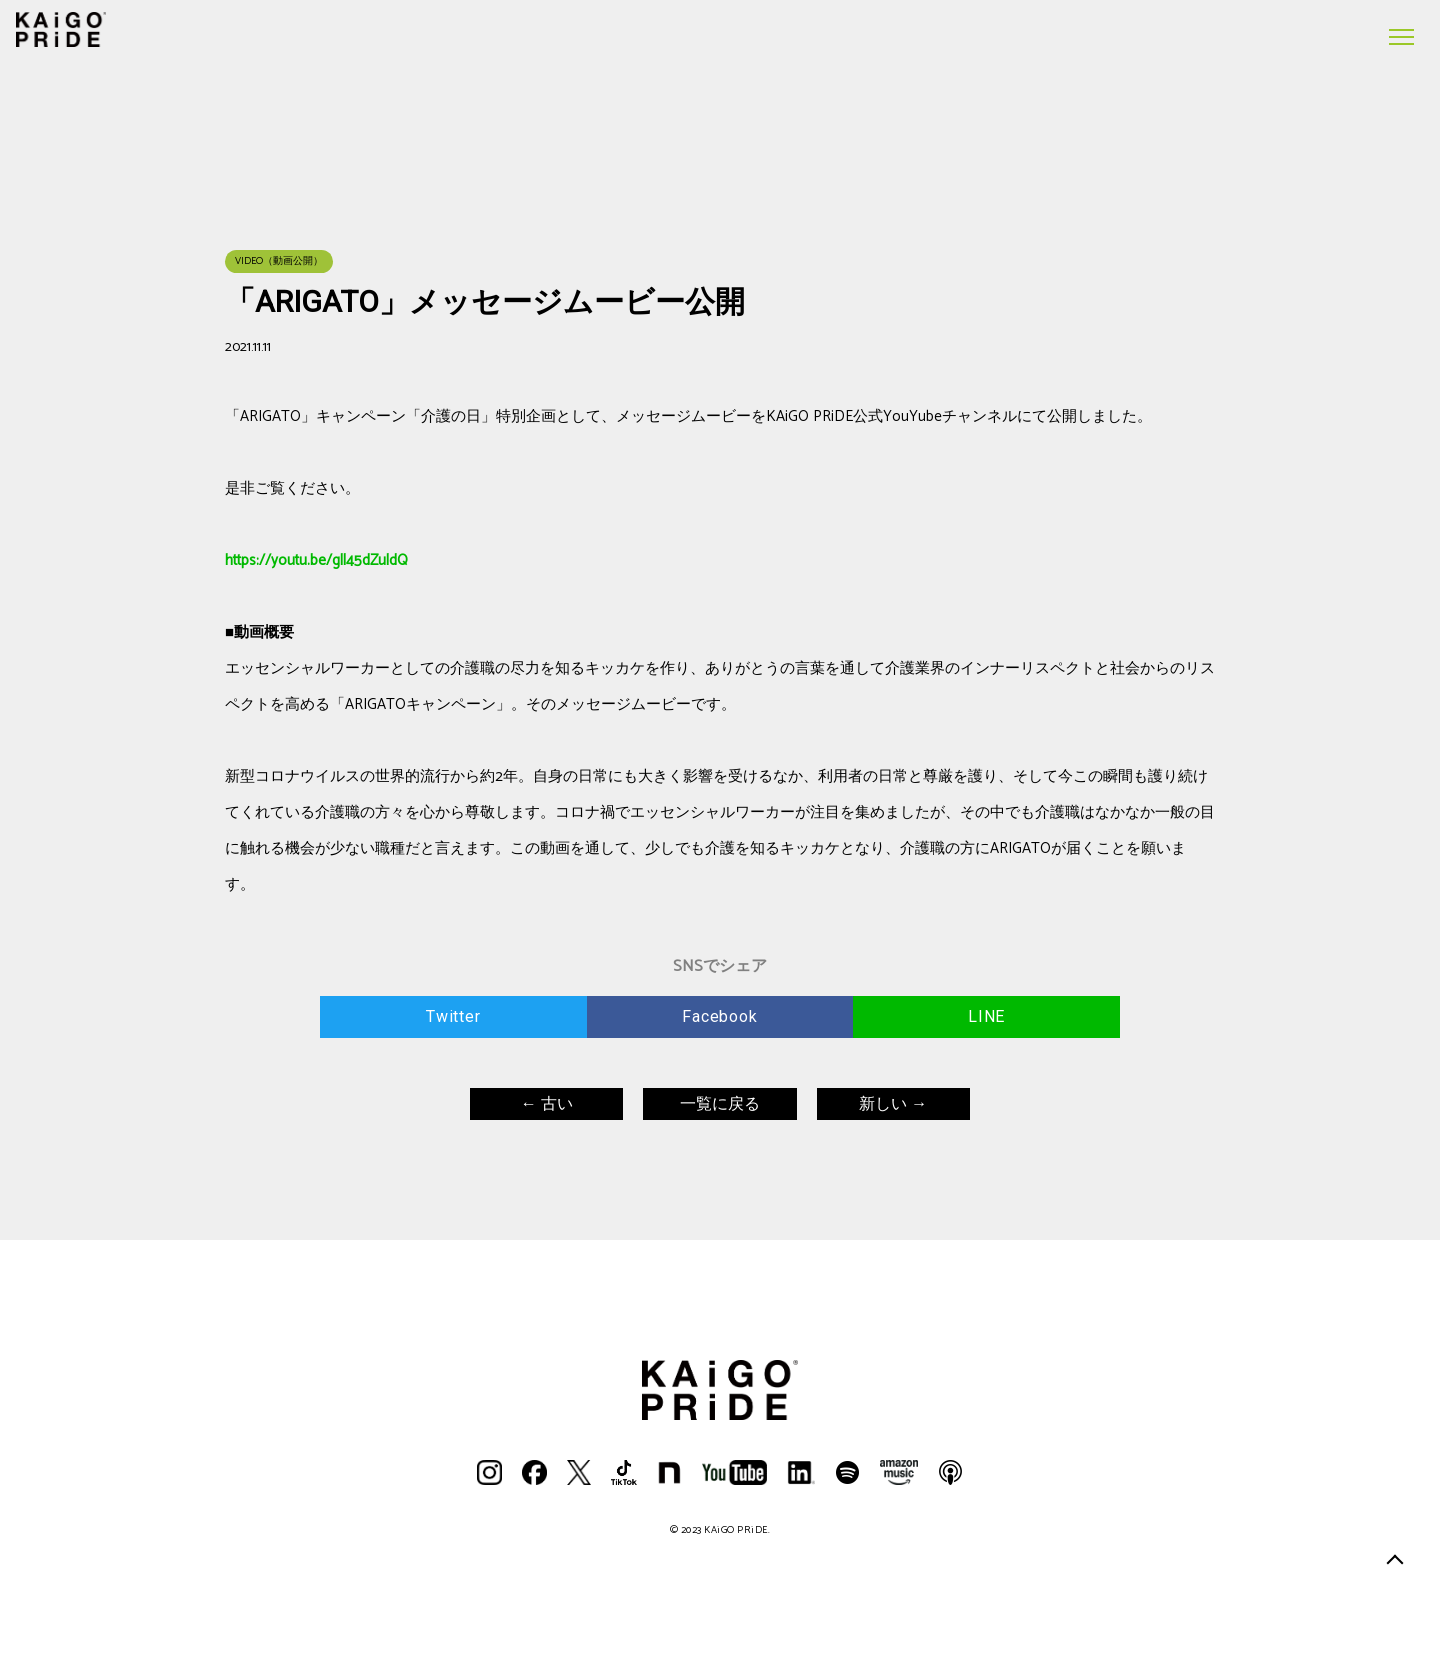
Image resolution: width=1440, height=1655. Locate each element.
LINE (986, 1016)
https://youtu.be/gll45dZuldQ (316, 560)
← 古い (547, 1103)
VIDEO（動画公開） (279, 261)
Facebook (719, 1016)
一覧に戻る (720, 1103)
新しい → (893, 1103)
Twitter (453, 1016)
